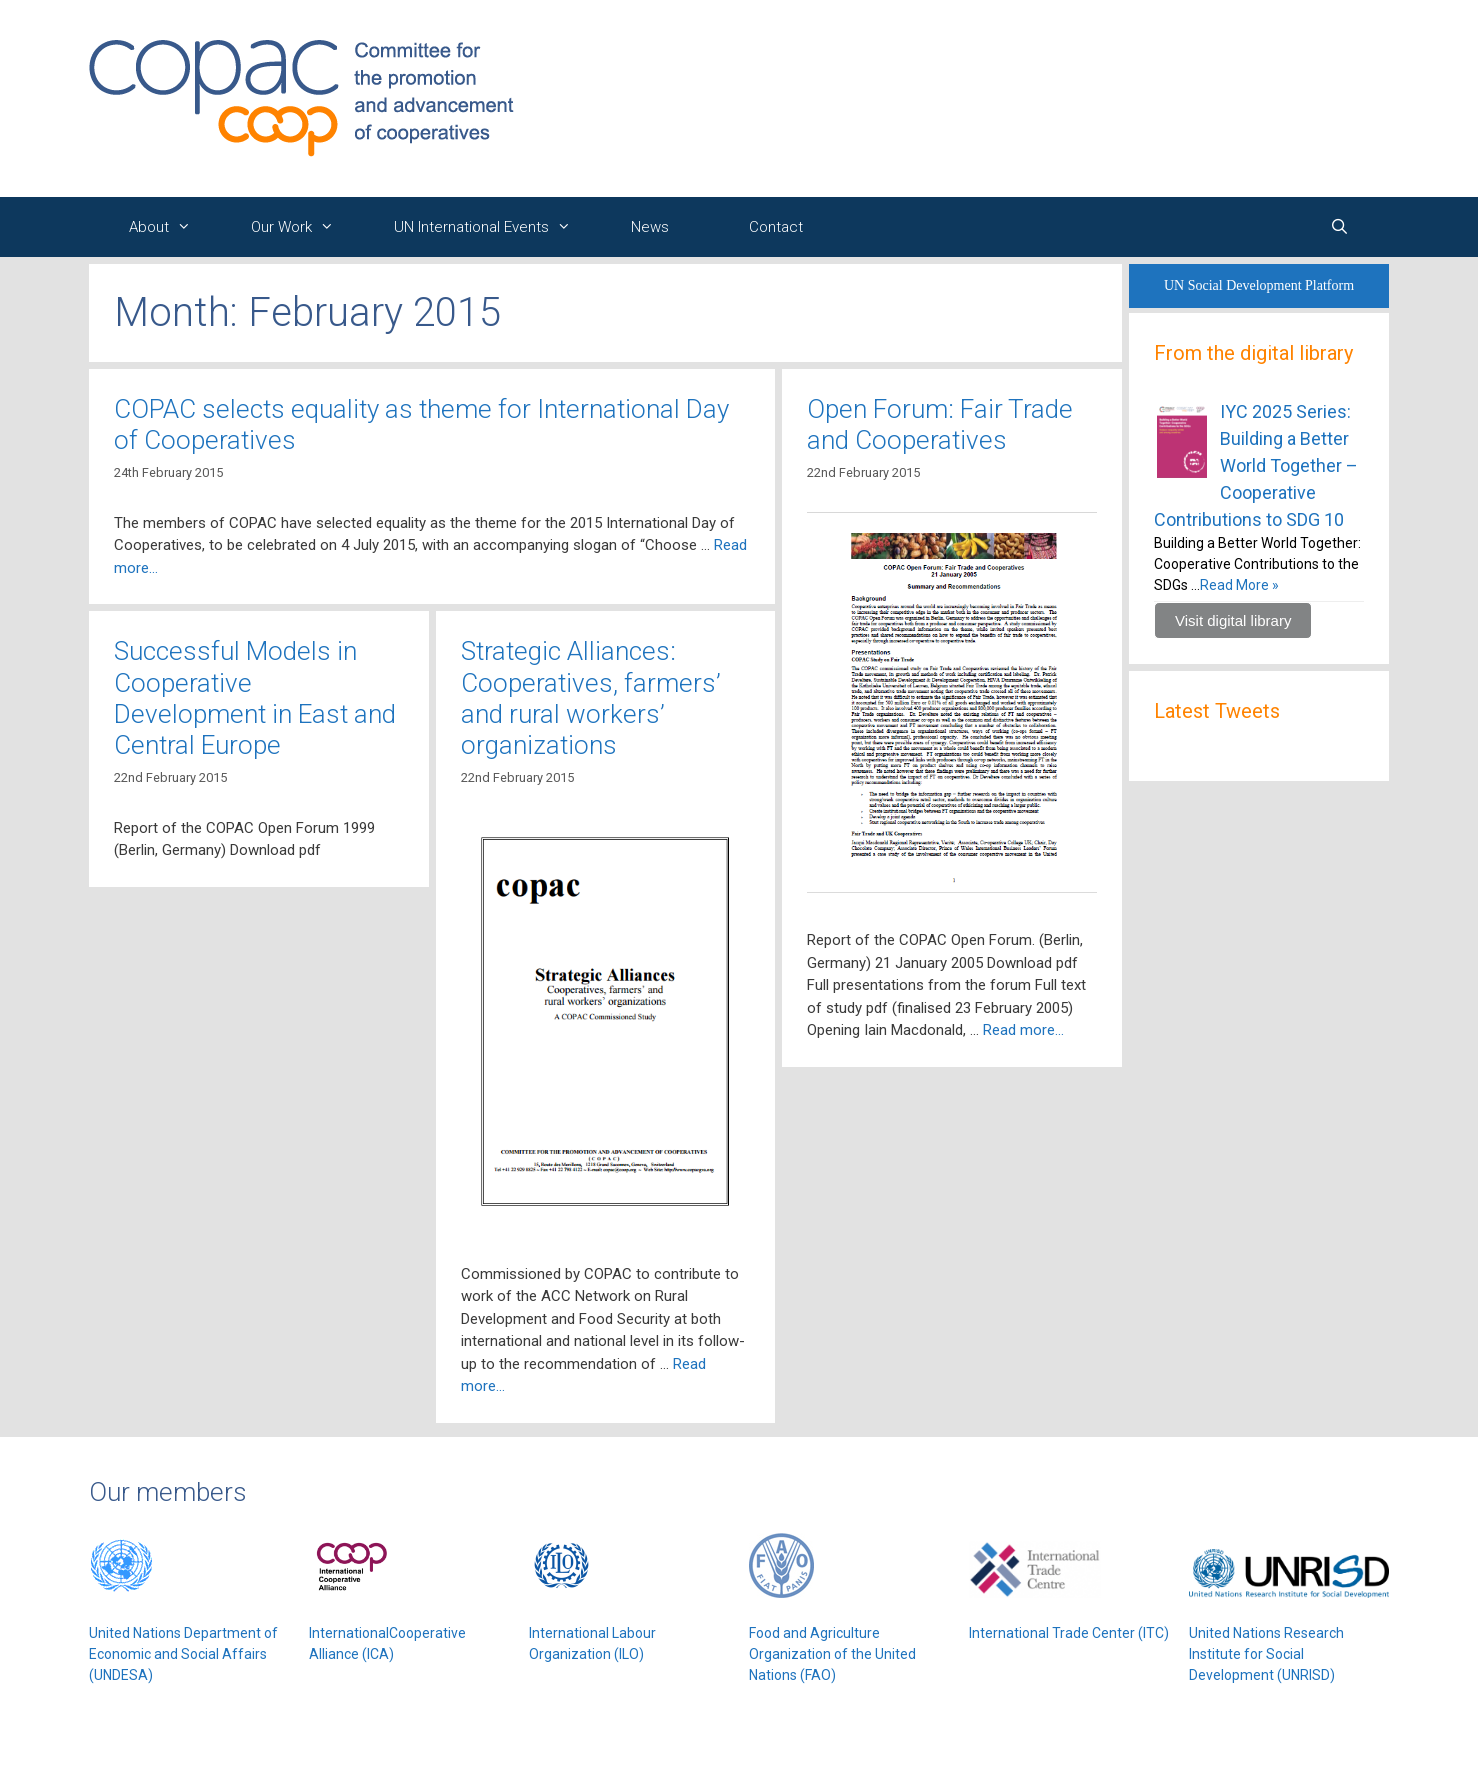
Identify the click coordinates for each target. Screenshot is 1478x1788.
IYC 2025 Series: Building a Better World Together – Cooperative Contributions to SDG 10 (1256, 465)
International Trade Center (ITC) (1069, 1633)
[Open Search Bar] (1339, 227)
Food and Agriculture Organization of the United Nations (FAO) (832, 1654)
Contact (776, 227)
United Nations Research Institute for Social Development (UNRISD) (1266, 1654)
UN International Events (492, 227)
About (170, 227)
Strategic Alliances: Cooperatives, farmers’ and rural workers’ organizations (591, 698)
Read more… (1023, 1030)
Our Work (302, 227)
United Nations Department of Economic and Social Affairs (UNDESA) (183, 1654)
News (650, 227)
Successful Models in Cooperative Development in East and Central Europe (255, 698)
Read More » (1239, 585)
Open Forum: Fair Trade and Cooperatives (940, 424)
